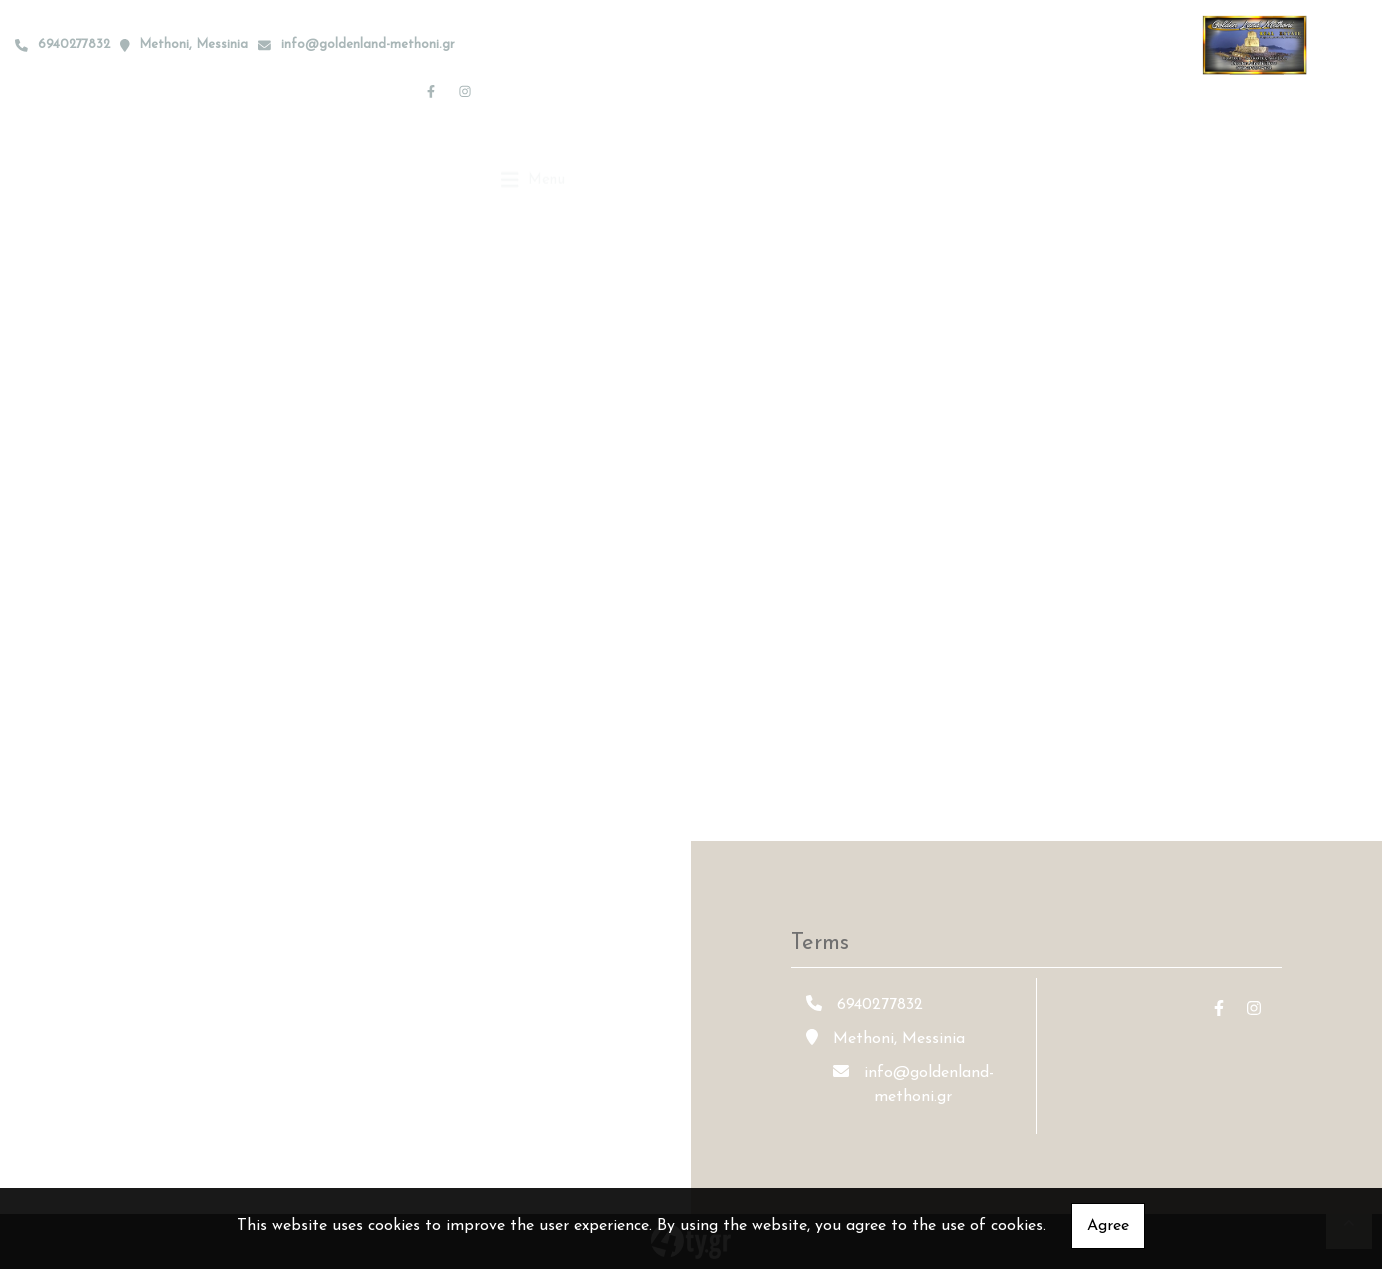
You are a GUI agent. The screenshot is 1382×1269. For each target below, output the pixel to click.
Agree (1108, 1226)
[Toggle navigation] (533, 90)
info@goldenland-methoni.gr (368, 44)
